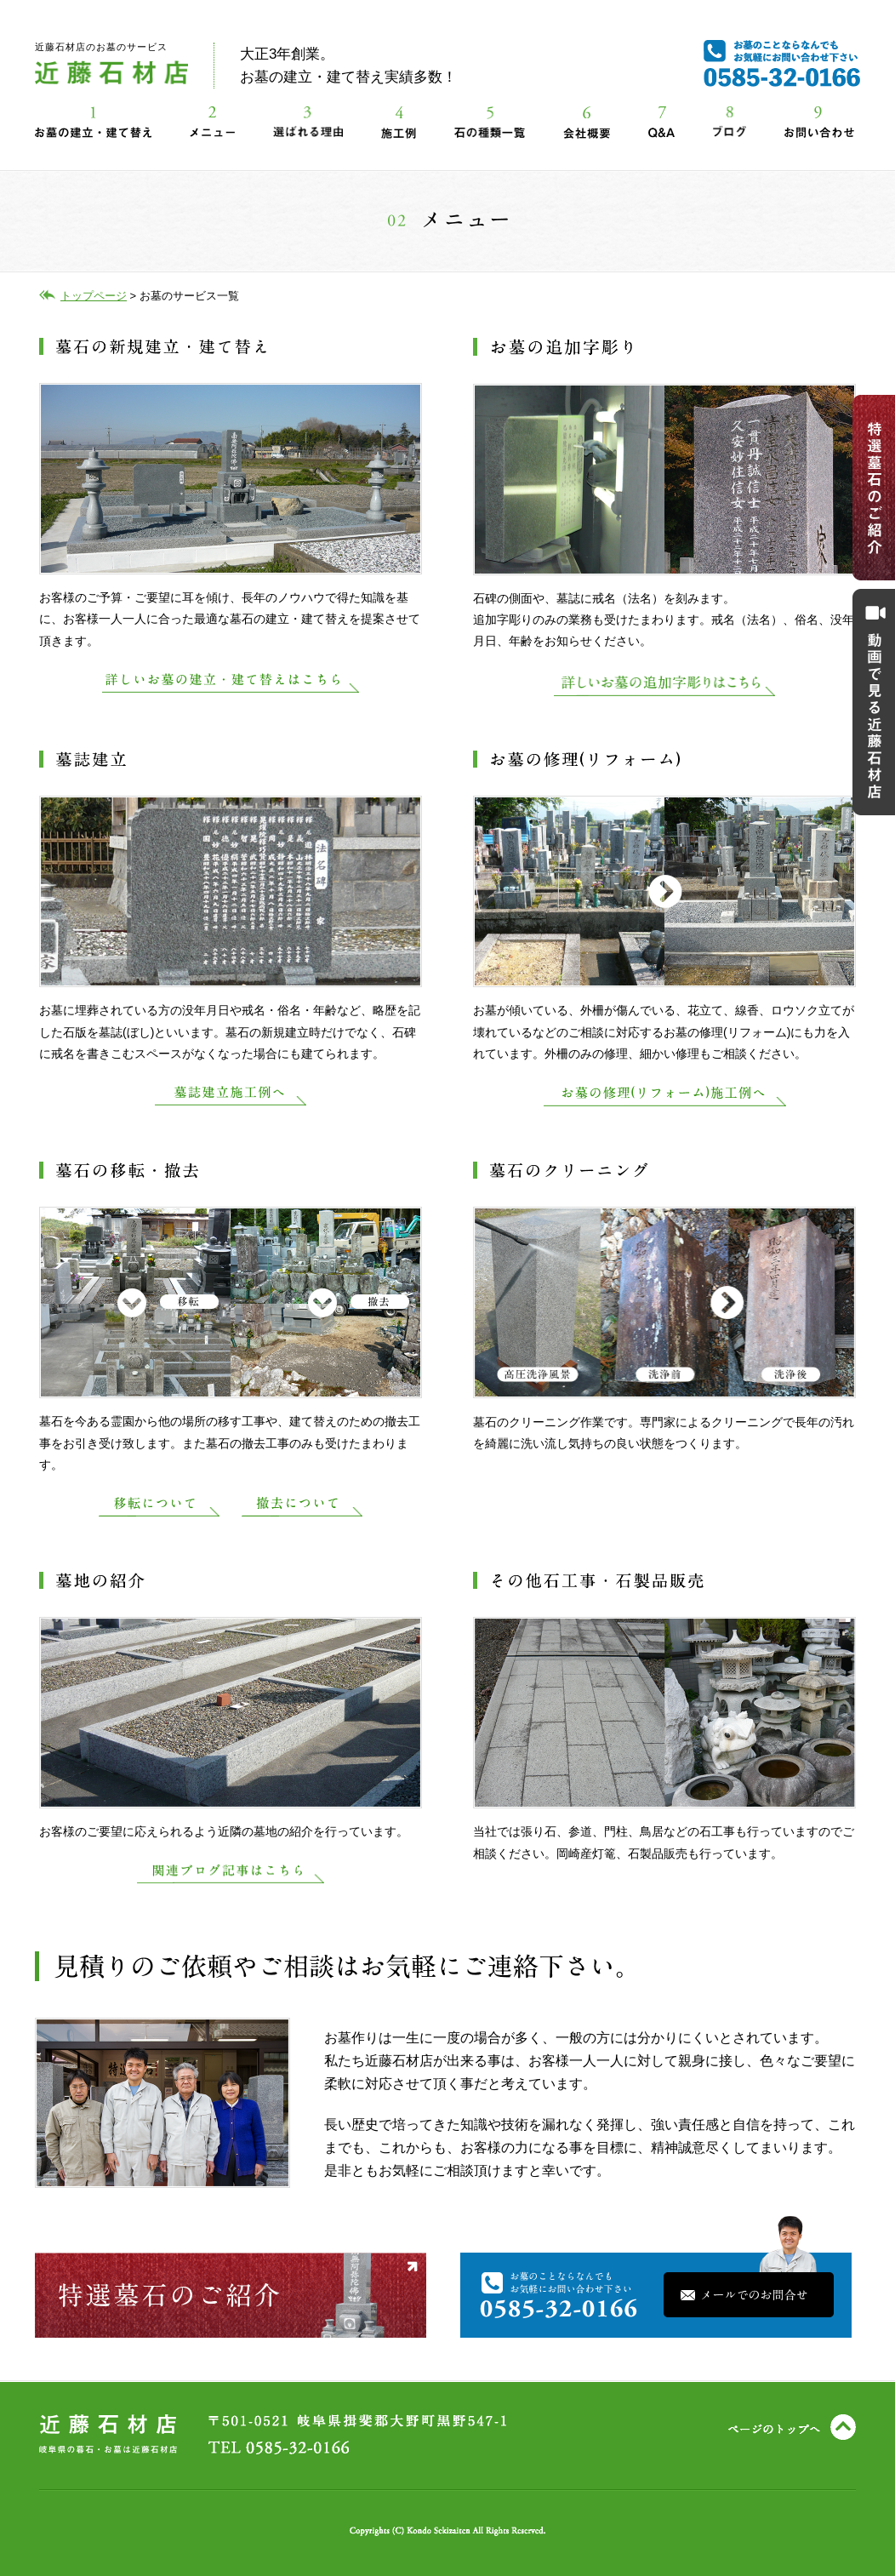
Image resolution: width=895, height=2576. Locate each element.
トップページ (93, 295)
